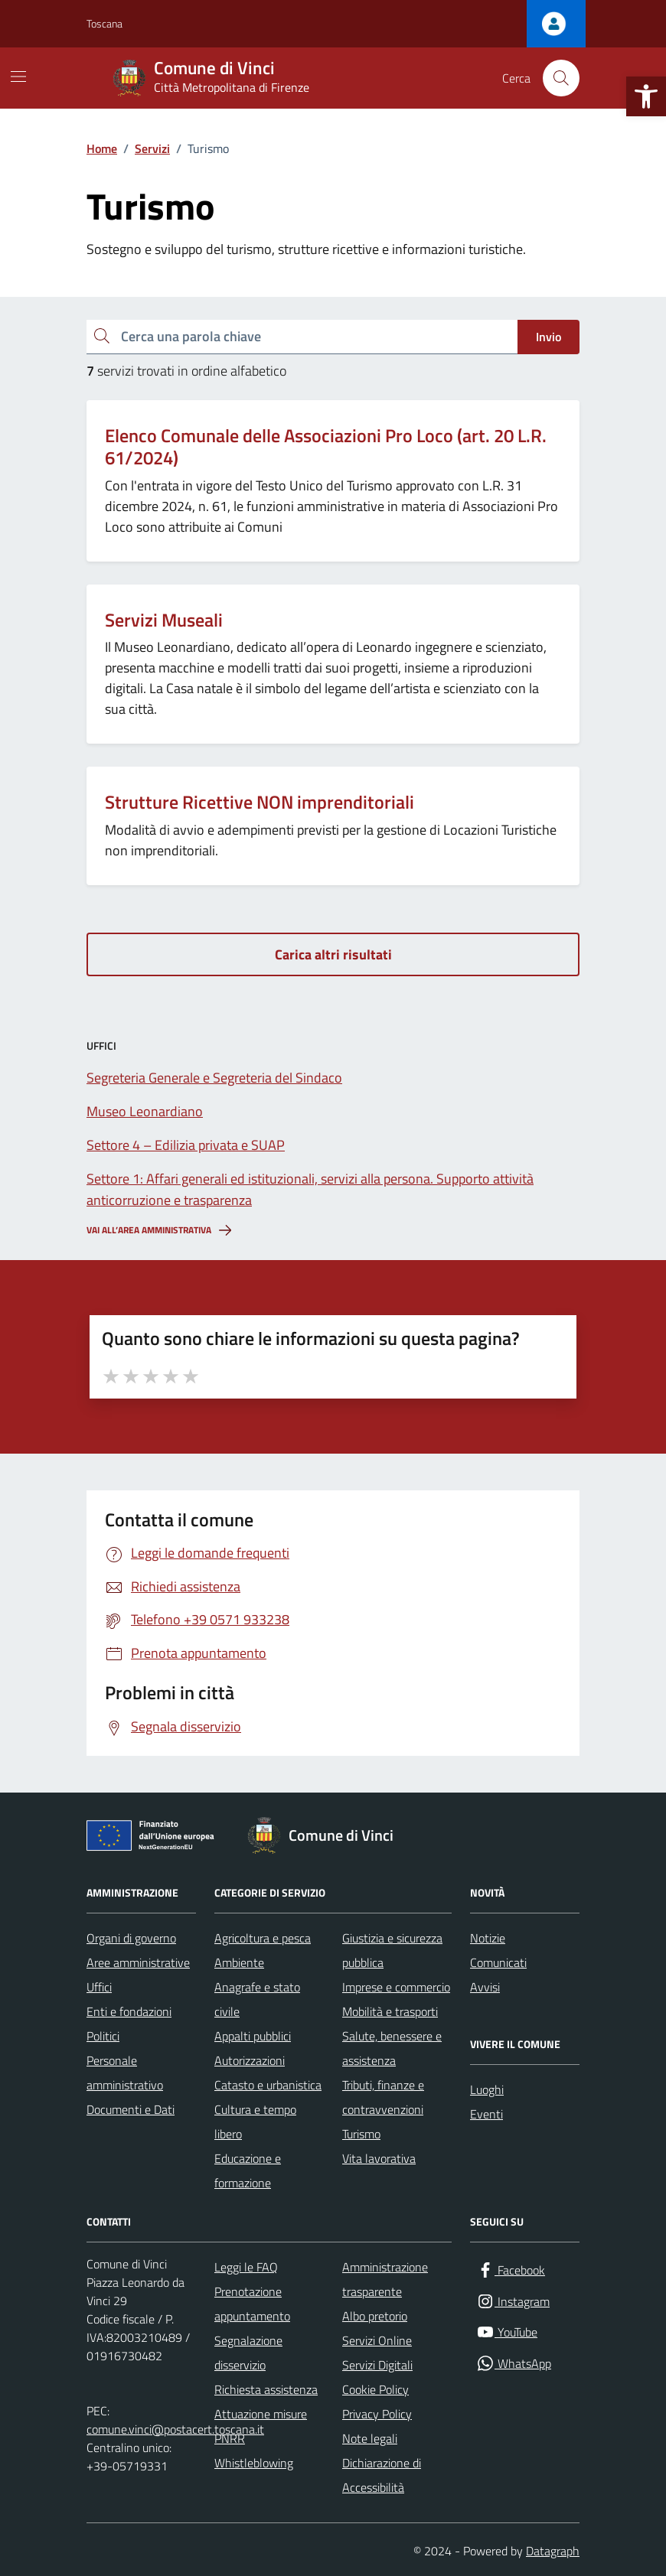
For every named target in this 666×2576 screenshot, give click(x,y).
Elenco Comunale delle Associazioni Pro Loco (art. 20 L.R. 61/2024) (326, 447)
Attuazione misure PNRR (260, 2426)
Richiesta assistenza (266, 2389)
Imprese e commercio (396, 1987)
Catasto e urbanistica (268, 2085)
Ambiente (239, 1962)
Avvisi (485, 1987)
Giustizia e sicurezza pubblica (392, 1950)
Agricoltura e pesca (262, 1938)
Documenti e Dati (131, 2109)
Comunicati (498, 1962)
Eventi (486, 2114)
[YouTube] (507, 2332)
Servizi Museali (164, 620)
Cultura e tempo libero (255, 2121)
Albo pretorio (374, 2316)
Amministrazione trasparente (385, 2279)
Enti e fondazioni (129, 2011)
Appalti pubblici (252, 2036)
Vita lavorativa (379, 2158)
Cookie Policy (375, 2389)
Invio (548, 336)
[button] (646, 96)
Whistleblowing (253, 2463)
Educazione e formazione (247, 2170)
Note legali (369, 2438)
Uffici (99, 1987)
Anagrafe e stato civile (257, 1999)
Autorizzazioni (249, 2060)
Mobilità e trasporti (390, 2011)
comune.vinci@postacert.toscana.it (175, 2429)
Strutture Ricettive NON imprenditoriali (259, 802)
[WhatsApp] (513, 2363)
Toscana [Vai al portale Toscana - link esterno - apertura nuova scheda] (104, 23)
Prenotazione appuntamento (252, 2303)
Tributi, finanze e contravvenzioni (383, 2097)
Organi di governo (131, 1938)
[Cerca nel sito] (561, 78)
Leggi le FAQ (246, 2267)
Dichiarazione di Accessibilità (381, 2475)
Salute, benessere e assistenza (392, 2048)
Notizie (487, 1938)
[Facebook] (510, 2270)
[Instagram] (513, 2301)
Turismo (361, 2134)
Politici (103, 2036)
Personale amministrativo (125, 2072)
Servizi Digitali (377, 2365)
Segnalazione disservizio (248, 2352)
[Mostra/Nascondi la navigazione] (18, 76)
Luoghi (487, 2089)
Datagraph (552, 2551)
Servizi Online (377, 2340)
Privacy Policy (377, 2414)
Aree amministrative (138, 1962)
